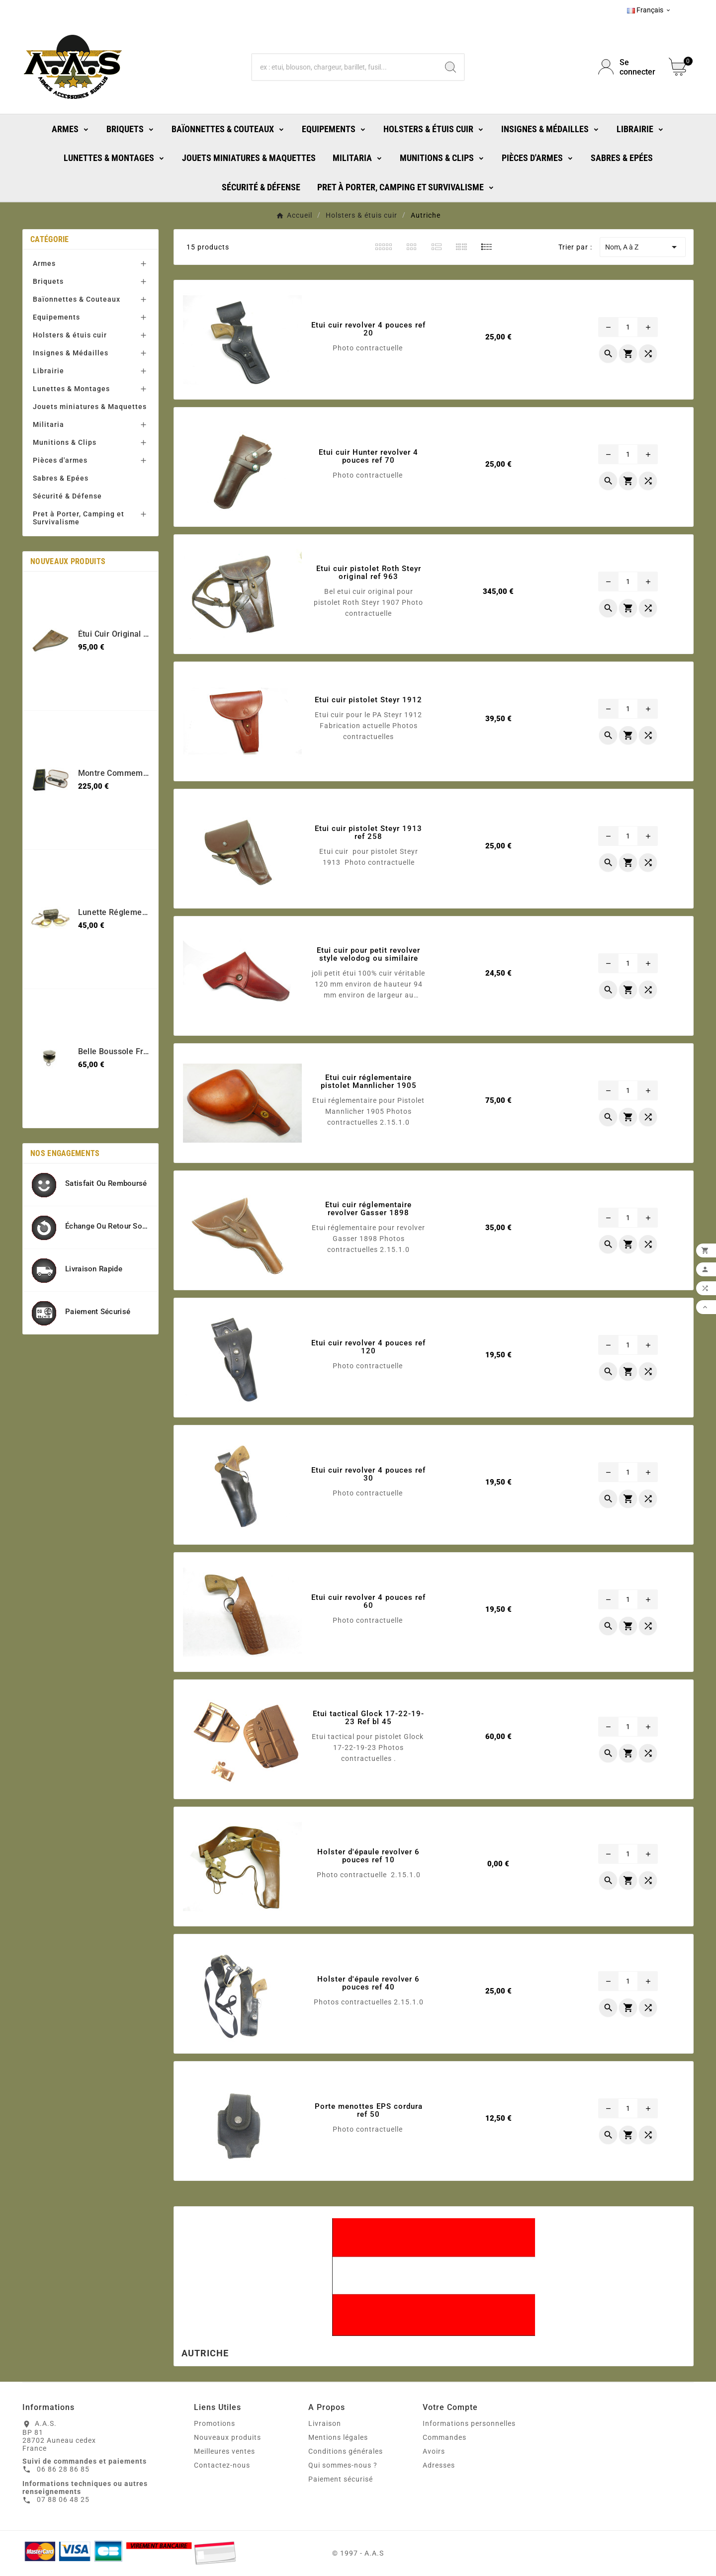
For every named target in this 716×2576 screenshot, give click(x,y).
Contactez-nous (222, 2465)
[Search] (450, 67)
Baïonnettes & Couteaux (76, 299)
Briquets (48, 281)
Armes (44, 263)
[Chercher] (344, 67)
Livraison (324, 2423)
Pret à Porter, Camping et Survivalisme (78, 518)
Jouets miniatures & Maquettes (90, 407)
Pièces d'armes (60, 460)
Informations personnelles (469, 2423)
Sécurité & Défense (67, 496)
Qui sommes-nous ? (342, 2465)
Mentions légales (338, 2437)
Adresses (439, 2465)
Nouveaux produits (227, 2437)
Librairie (48, 371)
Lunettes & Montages (71, 389)
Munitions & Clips (64, 442)
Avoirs (434, 2451)
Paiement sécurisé (340, 2479)
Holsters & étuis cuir (70, 335)
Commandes (444, 2437)
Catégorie (49, 239)
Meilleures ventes (224, 2451)
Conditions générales (345, 2451)
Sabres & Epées (61, 478)
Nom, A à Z (642, 247)
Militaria (48, 424)
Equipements (56, 317)
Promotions (214, 2423)
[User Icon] (627, 67)
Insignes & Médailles (70, 353)
